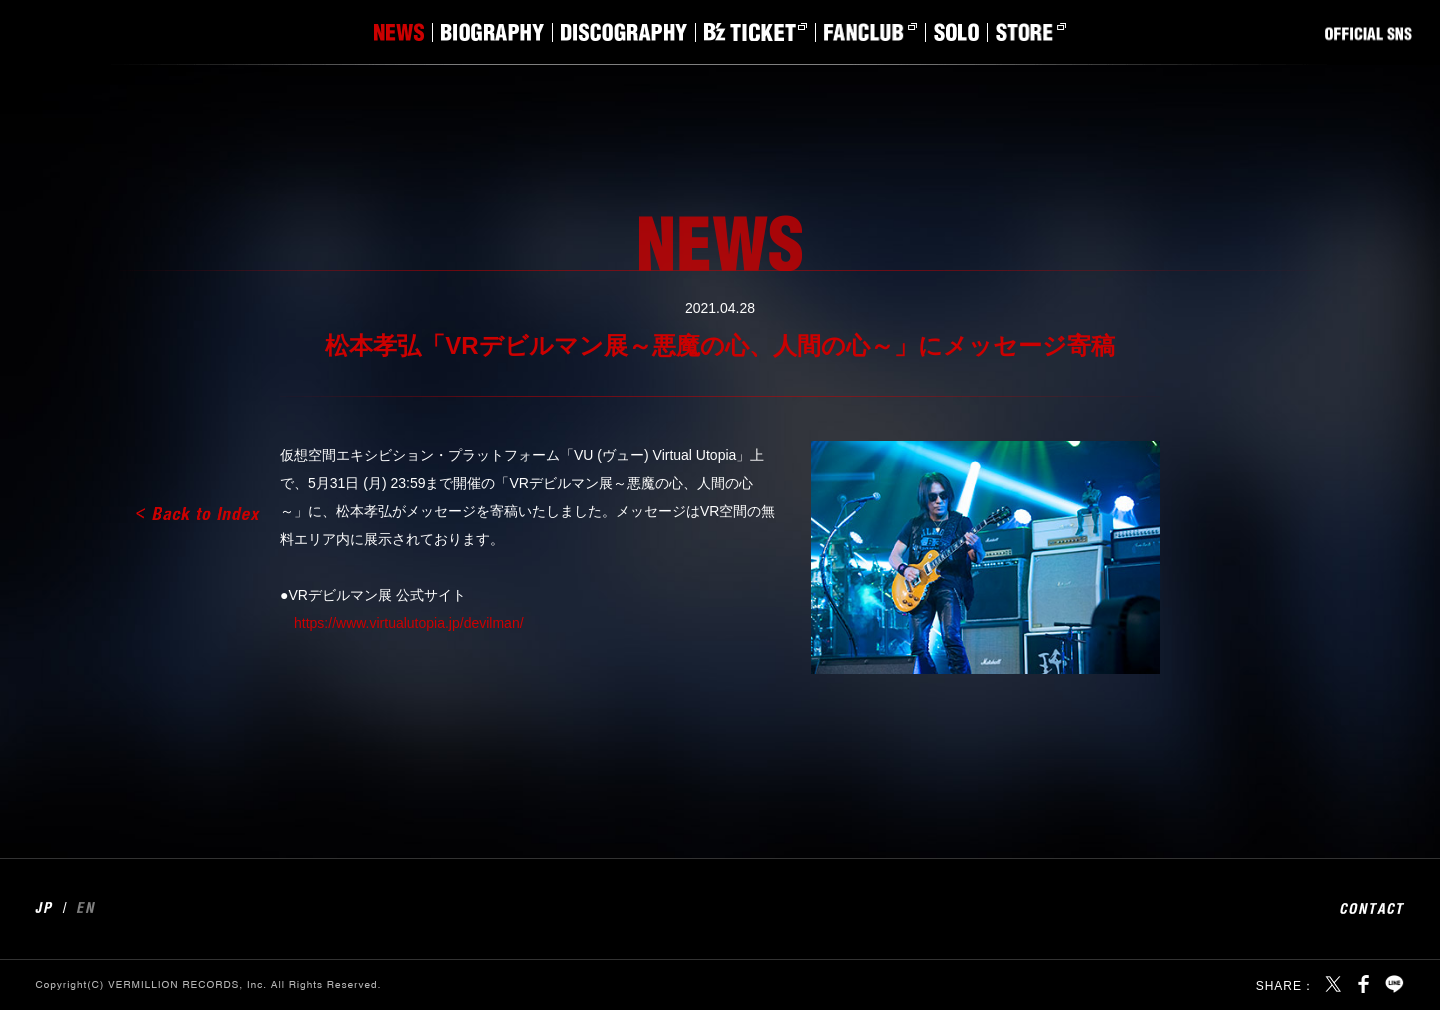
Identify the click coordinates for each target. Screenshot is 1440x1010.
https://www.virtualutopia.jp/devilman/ (409, 623)
